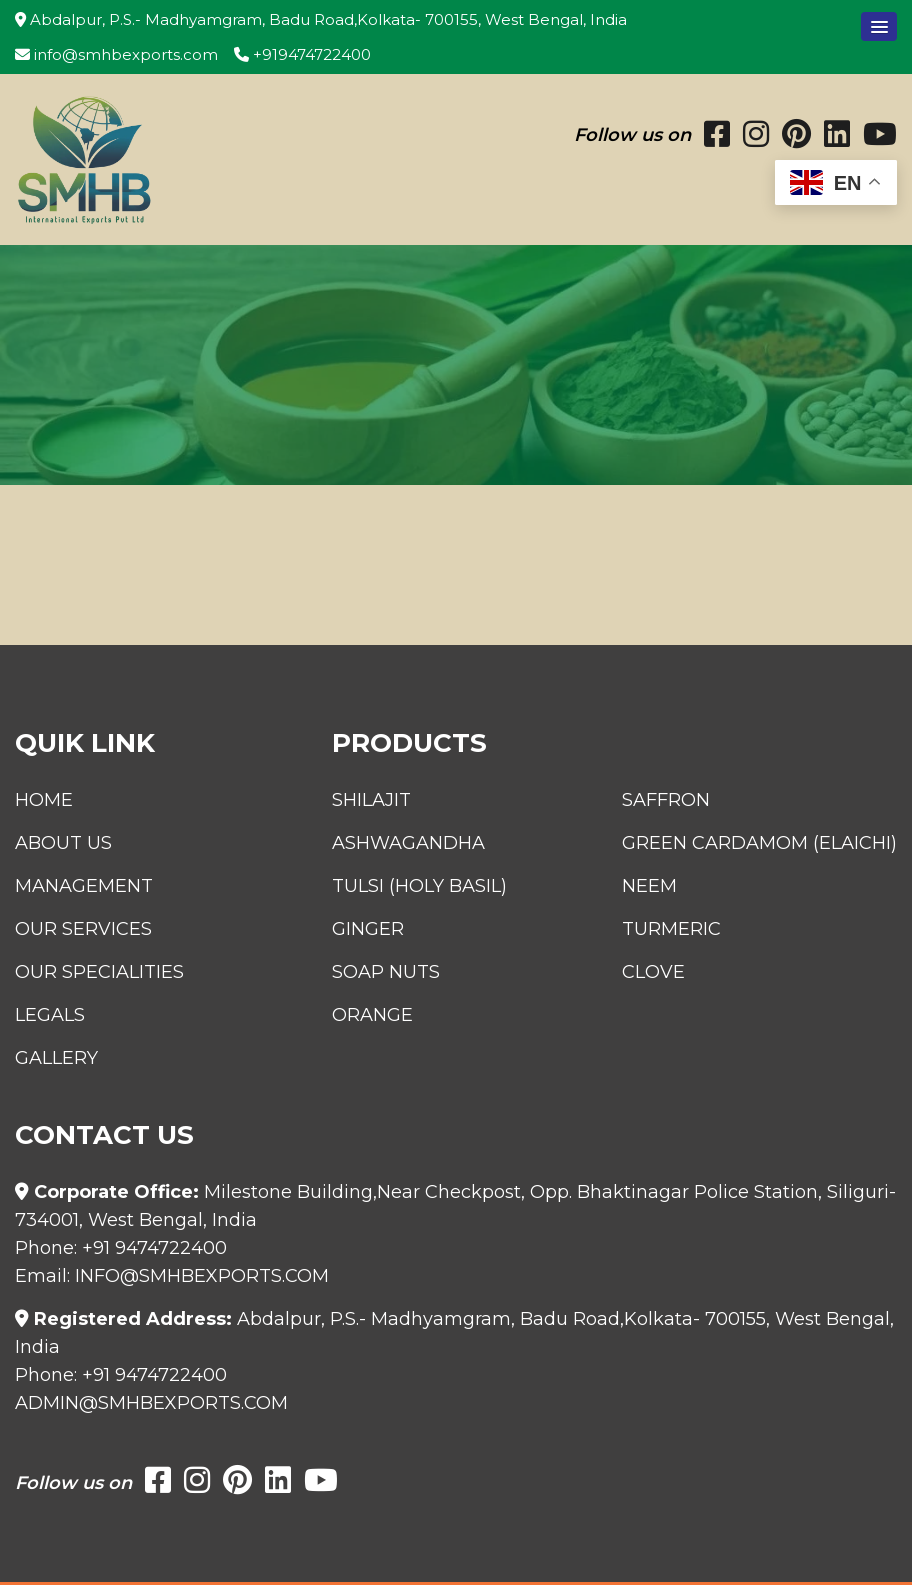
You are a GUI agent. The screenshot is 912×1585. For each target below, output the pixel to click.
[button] (879, 26)
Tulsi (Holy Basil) (419, 886)
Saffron (666, 800)
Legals (50, 1015)
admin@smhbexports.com (151, 1403)
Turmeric (671, 929)
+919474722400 (302, 54)
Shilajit (371, 800)
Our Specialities (99, 972)
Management (84, 886)
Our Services (83, 929)
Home (44, 800)
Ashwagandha (408, 843)
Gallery (56, 1058)
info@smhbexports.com (116, 54)
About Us (63, 843)
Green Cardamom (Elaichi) (759, 843)
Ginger (368, 929)
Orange (372, 1015)
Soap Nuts (386, 972)
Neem (649, 886)
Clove (653, 972)
